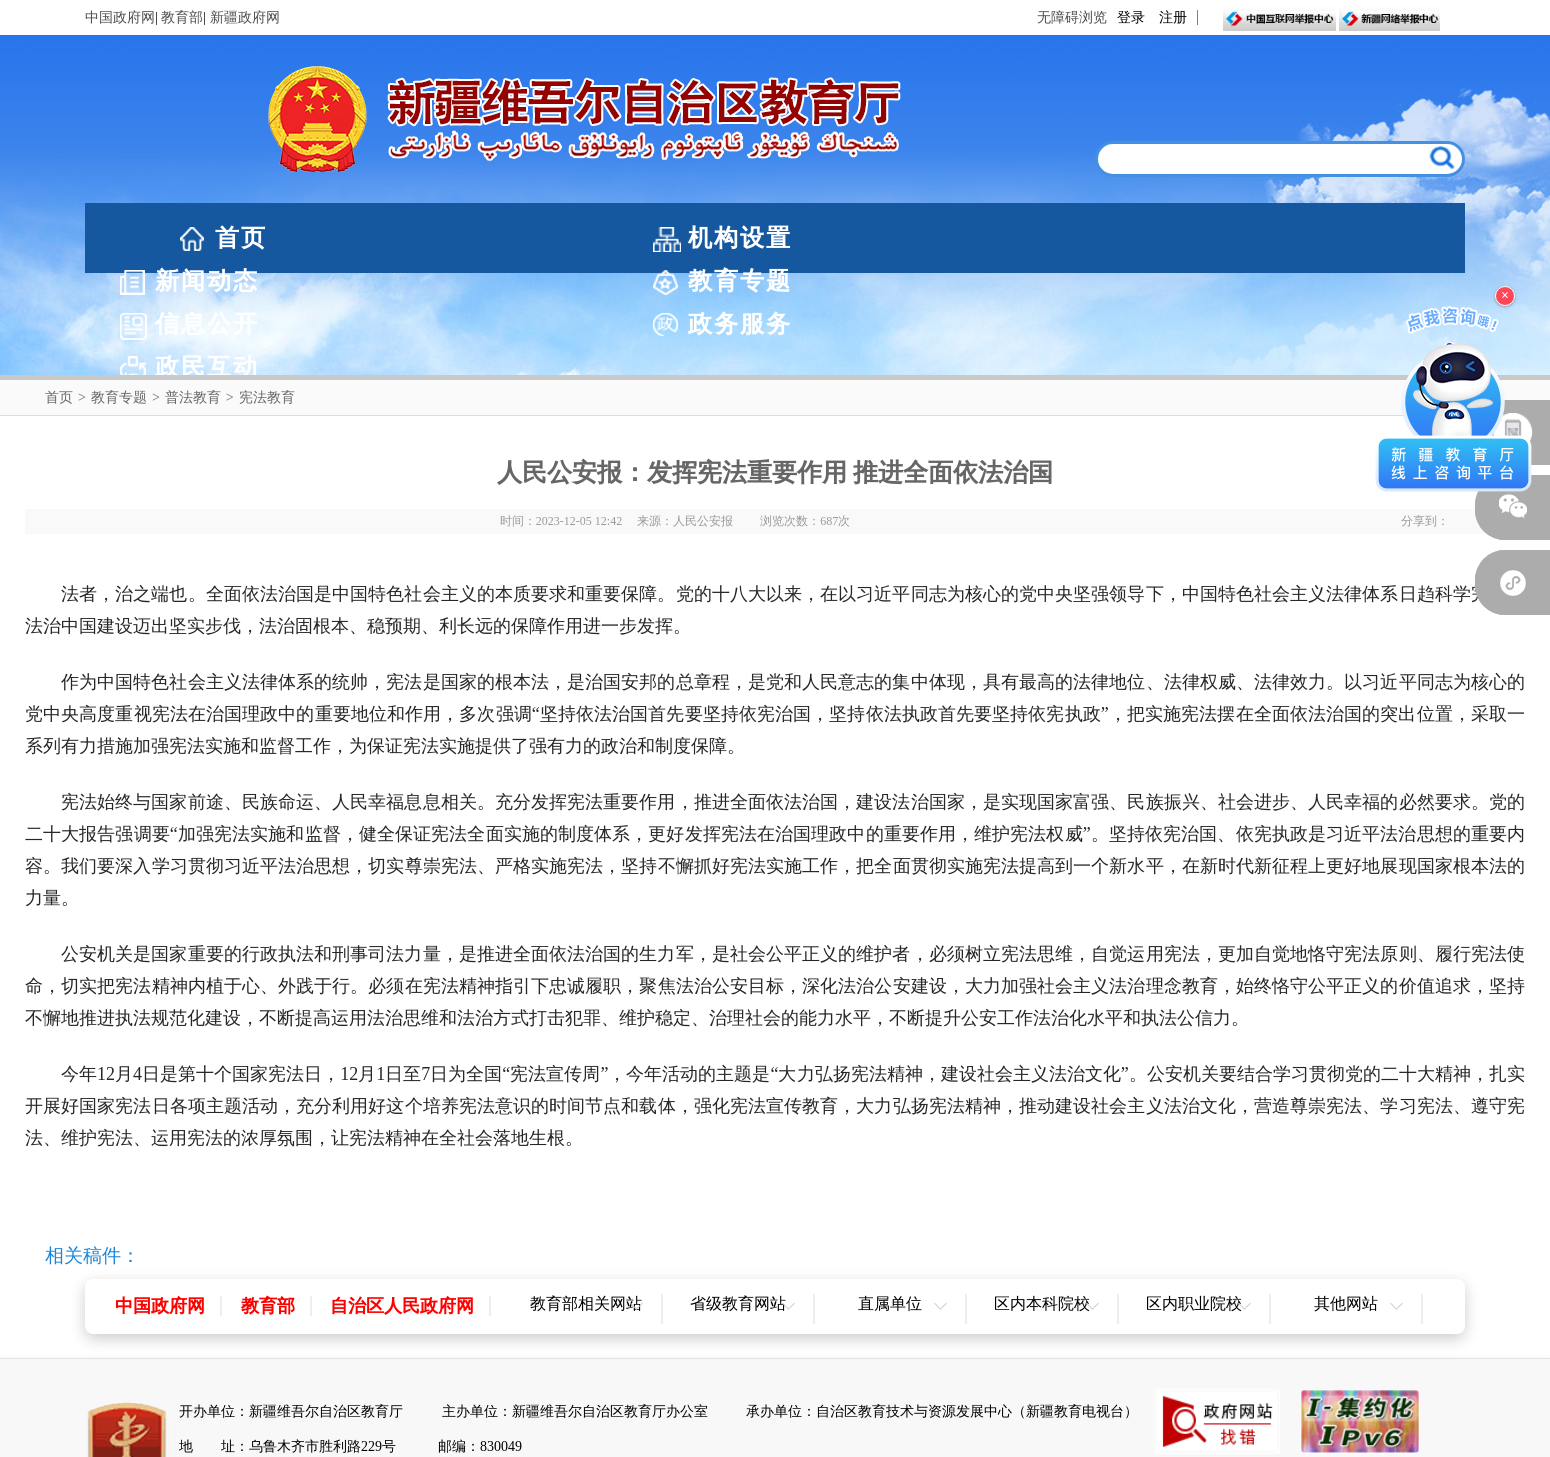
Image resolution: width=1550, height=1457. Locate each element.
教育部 (182, 17)
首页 (241, 238)
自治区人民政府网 (402, 1204)
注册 (1173, 17)
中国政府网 (120, 17)
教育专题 (795, 238)
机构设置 (403, 238)
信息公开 (991, 238)
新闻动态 (599, 238)
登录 (1131, 17)
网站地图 (775, 1438)
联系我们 (867, 1438)
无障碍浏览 (1072, 17)
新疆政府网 (245, 17)
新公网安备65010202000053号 (304, 1379)
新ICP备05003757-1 (484, 1379)
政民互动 (1383, 238)
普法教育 (193, 295)
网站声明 (684, 1438)
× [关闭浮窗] (1505, 295)
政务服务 (1187, 238)
